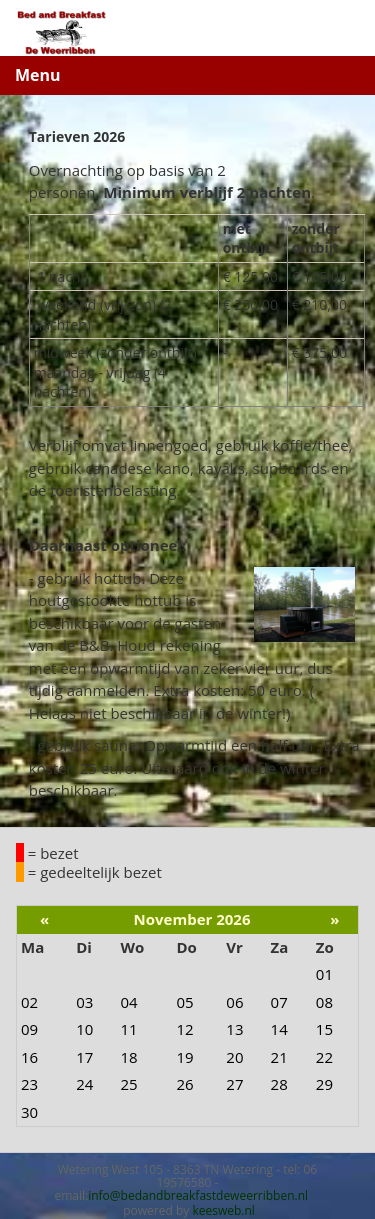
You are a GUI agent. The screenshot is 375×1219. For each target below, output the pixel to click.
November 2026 (192, 919)
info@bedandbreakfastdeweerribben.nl (198, 1195)
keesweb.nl (223, 1210)
